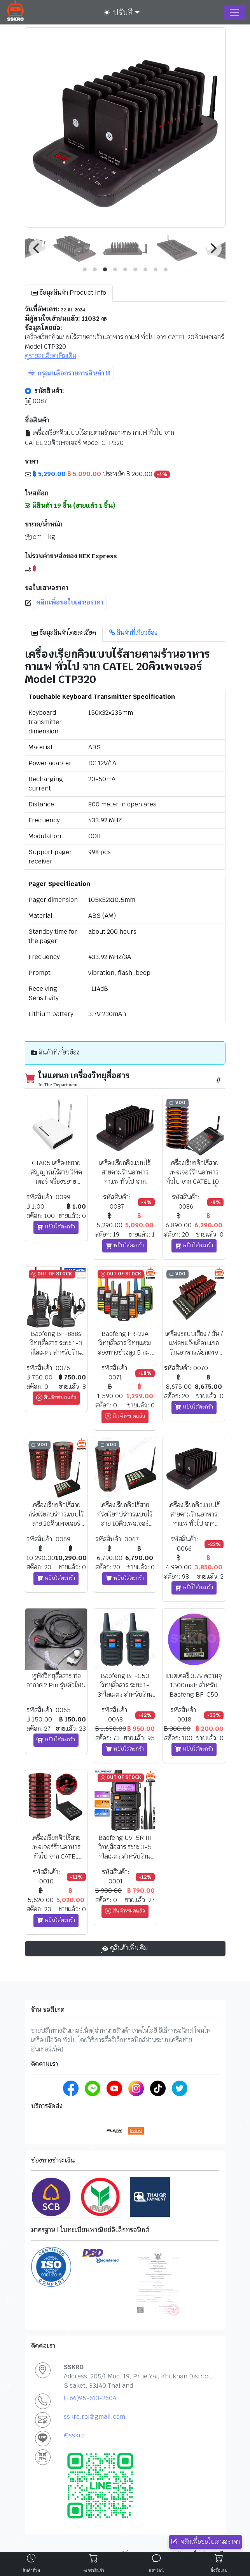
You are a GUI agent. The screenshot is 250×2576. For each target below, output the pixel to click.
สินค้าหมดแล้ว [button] (56, 1398)
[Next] (213, 248)
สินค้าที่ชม (31, 2570)
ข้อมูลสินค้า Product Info (68, 292)
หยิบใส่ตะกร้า (56, 1227)
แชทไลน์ (156, 2570)
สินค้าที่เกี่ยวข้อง (133, 633)
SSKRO (74, 2367)
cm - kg (40, 537)
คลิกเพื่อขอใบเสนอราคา (205, 2541)
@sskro (74, 2435)
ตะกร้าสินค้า (93, 2570)
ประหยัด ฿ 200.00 (98, 474)
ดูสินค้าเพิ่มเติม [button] (125, 1948)
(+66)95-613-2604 (90, 2398)
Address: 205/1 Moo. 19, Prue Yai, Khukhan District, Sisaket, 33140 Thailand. (138, 2381)
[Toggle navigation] (234, 12)
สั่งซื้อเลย (218, 2570)
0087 (36, 401)
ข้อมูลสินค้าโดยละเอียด (63, 633)
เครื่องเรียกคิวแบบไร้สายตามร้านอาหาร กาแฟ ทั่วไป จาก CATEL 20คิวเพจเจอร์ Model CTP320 (99, 438)
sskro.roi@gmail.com (94, 2417)
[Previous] (37, 248)
